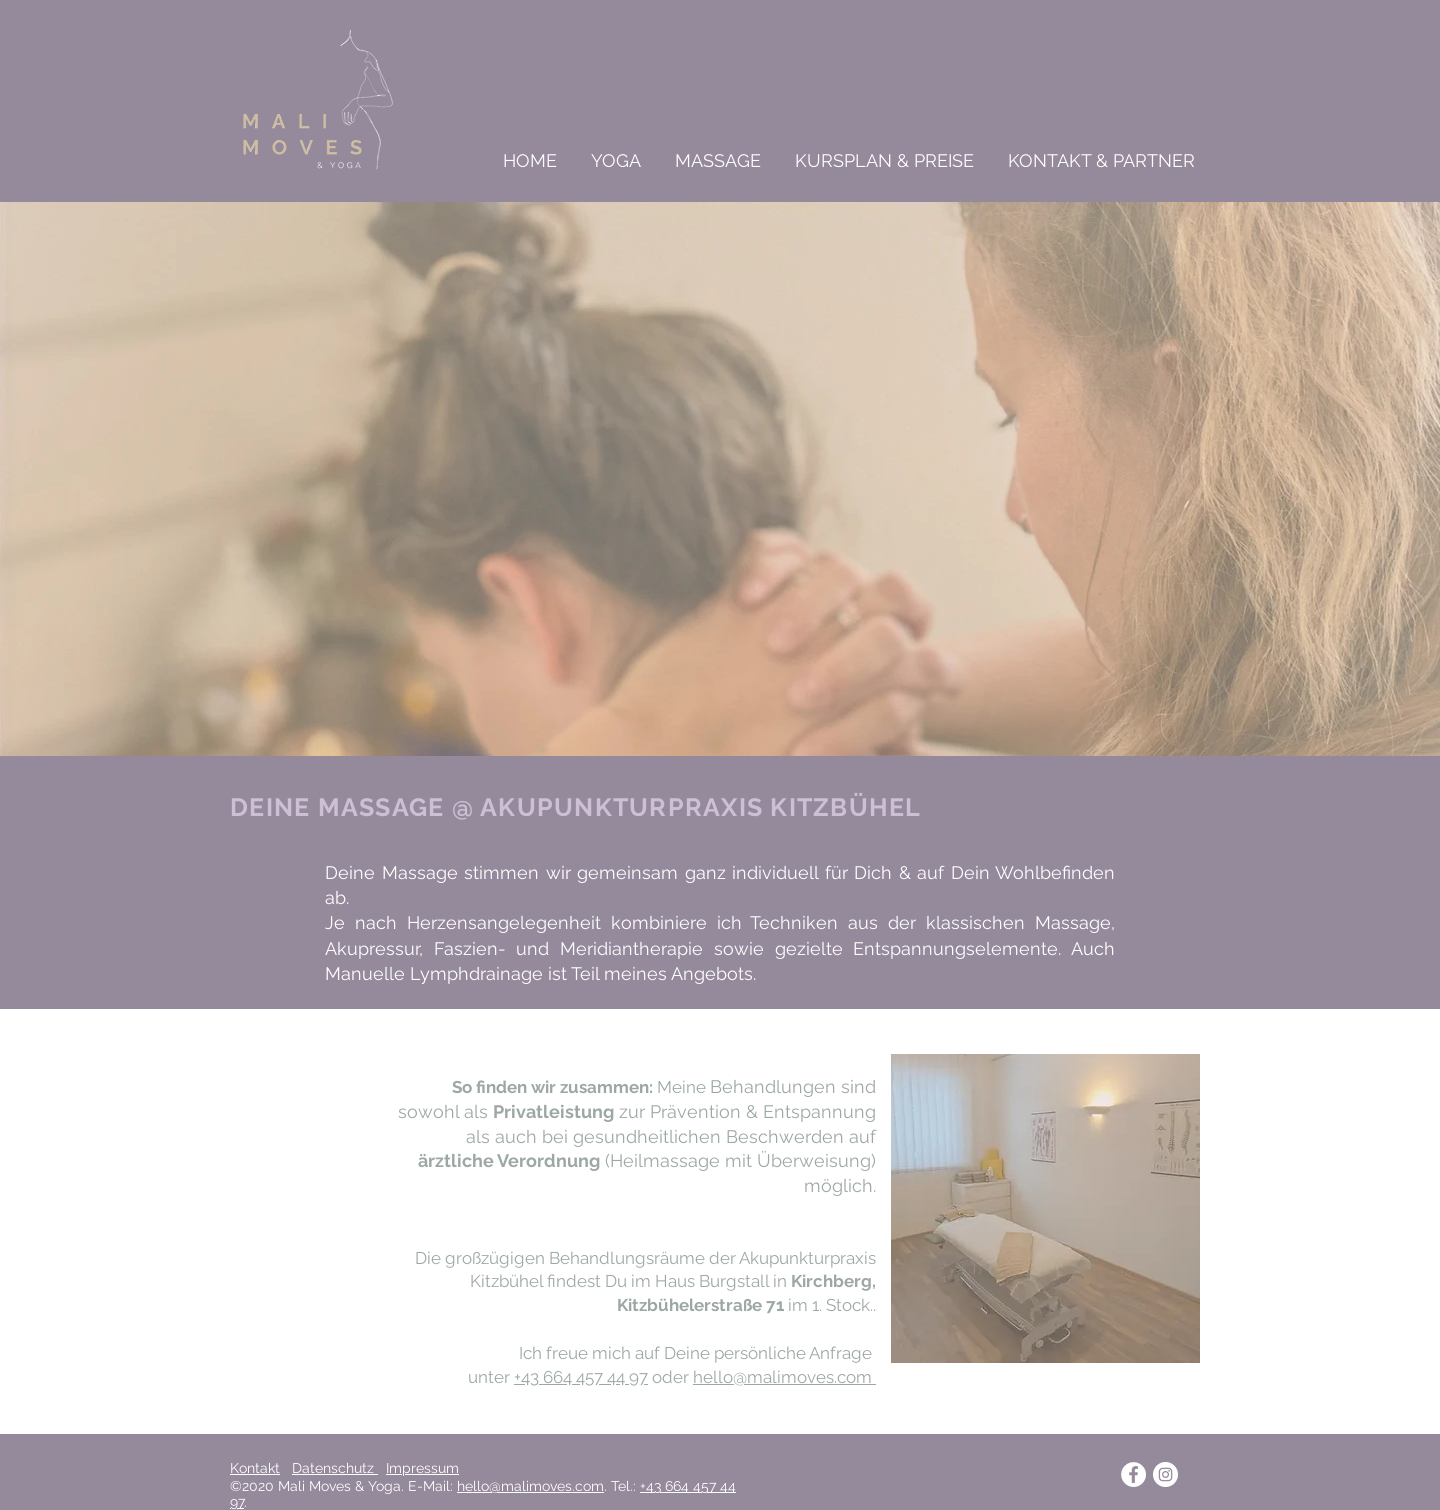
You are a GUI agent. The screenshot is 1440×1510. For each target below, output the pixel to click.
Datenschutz (335, 1468)
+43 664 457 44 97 (581, 1377)
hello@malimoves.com (784, 1377)
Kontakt (255, 1468)
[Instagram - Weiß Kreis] (1165, 1474)
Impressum (422, 1468)
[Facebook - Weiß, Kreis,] (1133, 1474)
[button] (614, 160)
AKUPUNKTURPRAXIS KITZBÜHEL (701, 807)
